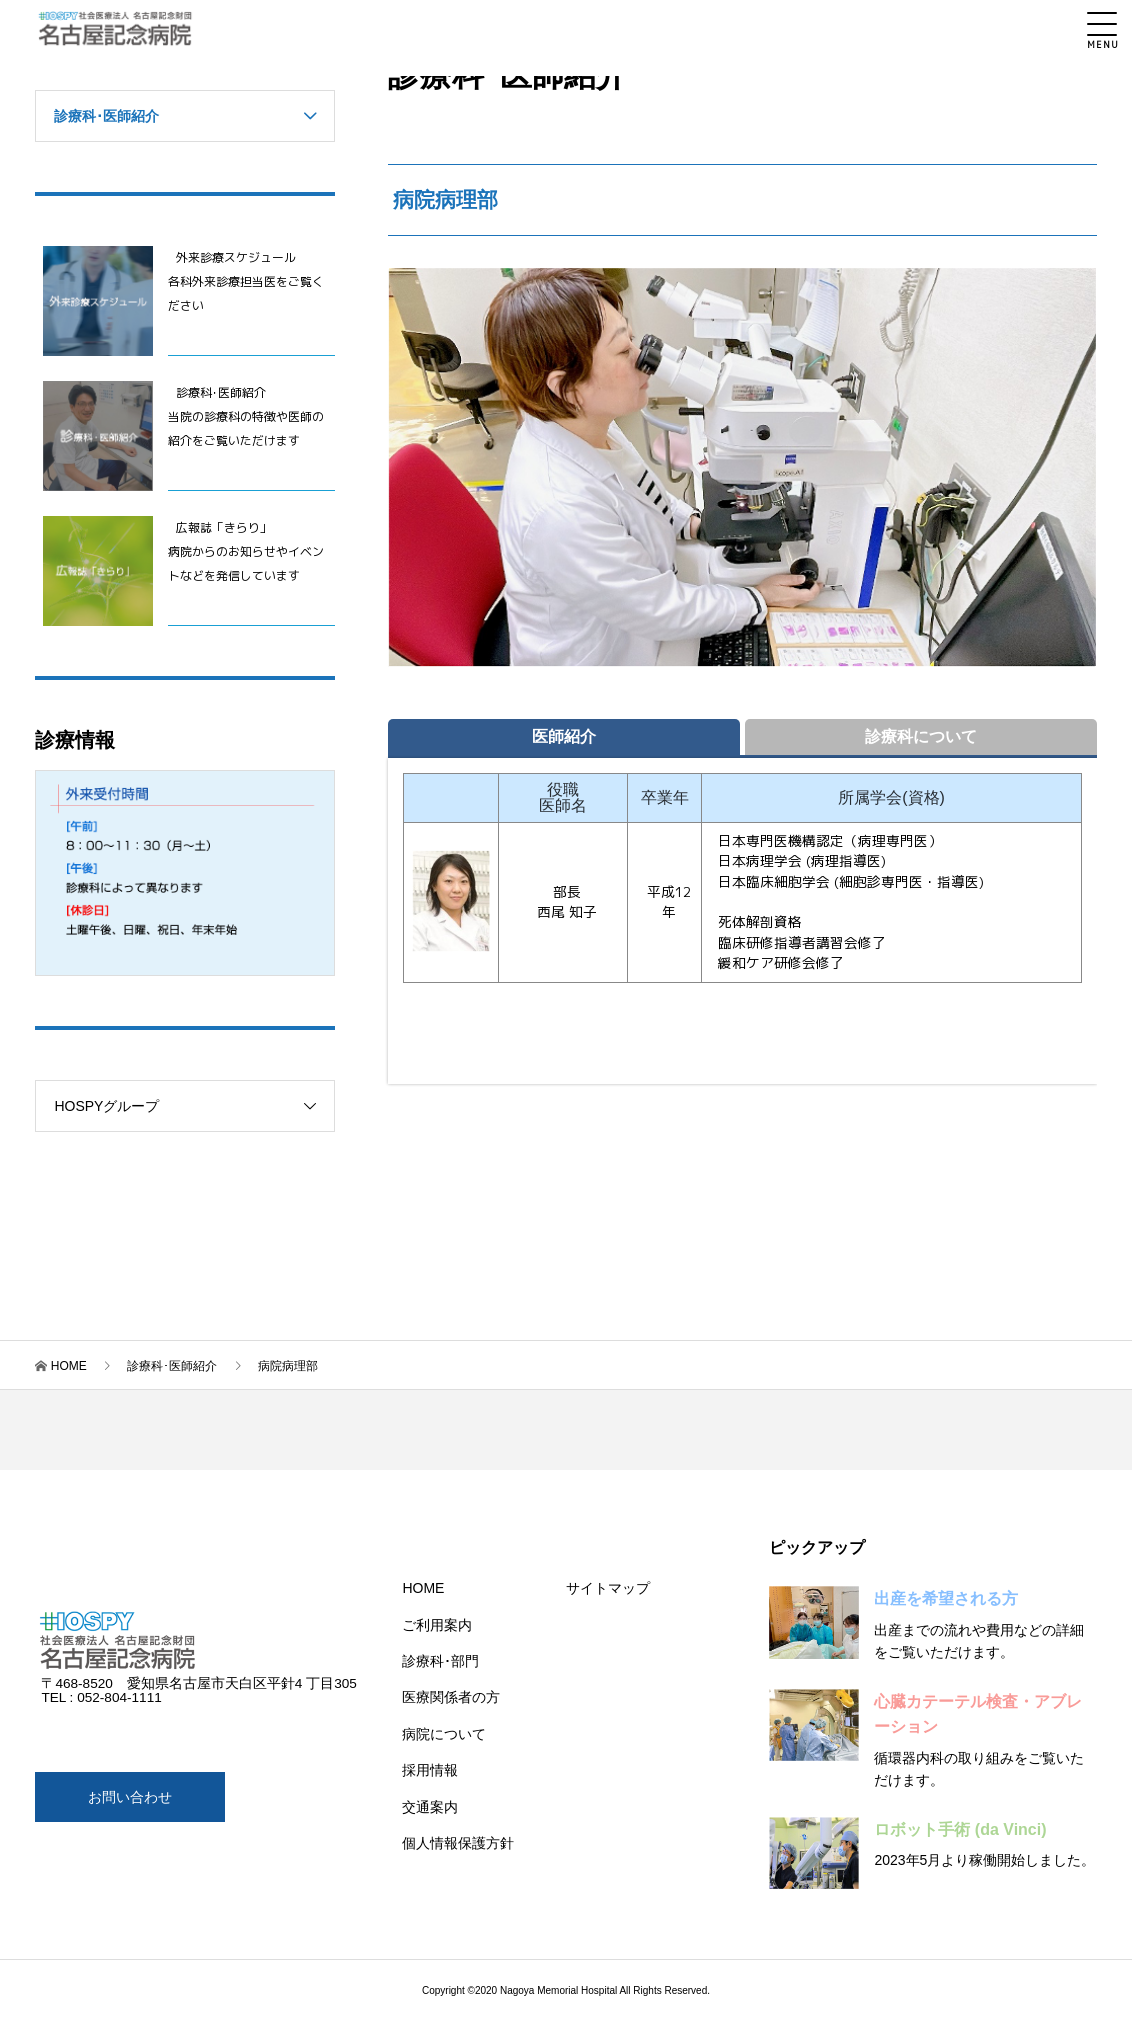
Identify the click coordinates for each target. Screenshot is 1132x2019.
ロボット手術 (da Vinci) (960, 1829)
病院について (444, 1734)
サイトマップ (608, 1588)
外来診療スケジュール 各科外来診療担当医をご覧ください (246, 281)
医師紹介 (564, 736)
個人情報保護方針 (458, 1843)
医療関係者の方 (451, 1697)
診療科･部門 (440, 1661)
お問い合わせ (130, 1797)
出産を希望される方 (946, 1598)
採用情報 (430, 1770)
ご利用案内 (437, 1625)
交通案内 (430, 1807)
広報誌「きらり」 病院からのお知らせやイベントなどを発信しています (246, 551)
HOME (69, 1366)
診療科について (921, 736)
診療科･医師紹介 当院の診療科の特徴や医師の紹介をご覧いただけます (246, 416)
